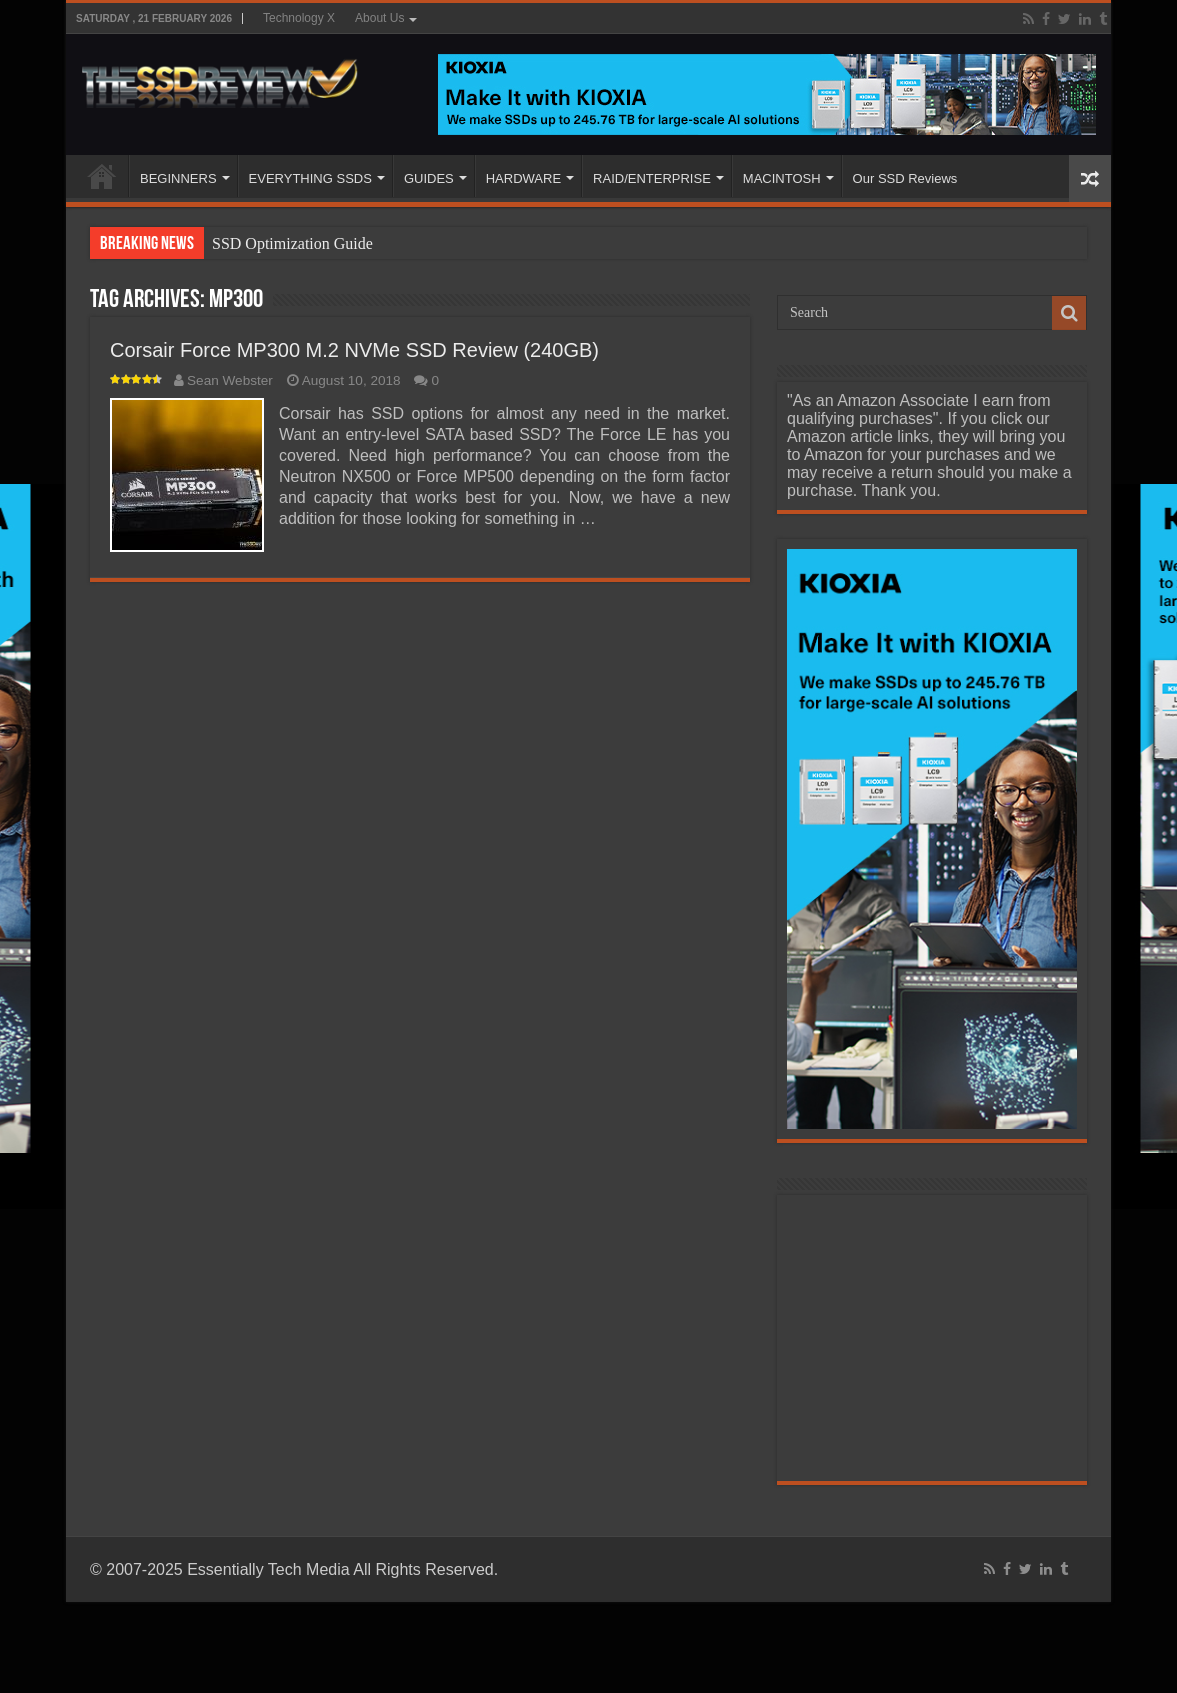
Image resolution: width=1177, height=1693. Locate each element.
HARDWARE (523, 178)
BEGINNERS (178, 178)
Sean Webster (230, 380)
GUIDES (429, 178)
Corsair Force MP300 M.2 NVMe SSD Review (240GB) (354, 350)
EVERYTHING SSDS (310, 178)
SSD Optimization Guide (292, 243)
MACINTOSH (782, 178)
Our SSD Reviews (905, 178)
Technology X (299, 18)
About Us (379, 18)
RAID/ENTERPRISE (652, 178)
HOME (102, 176)
